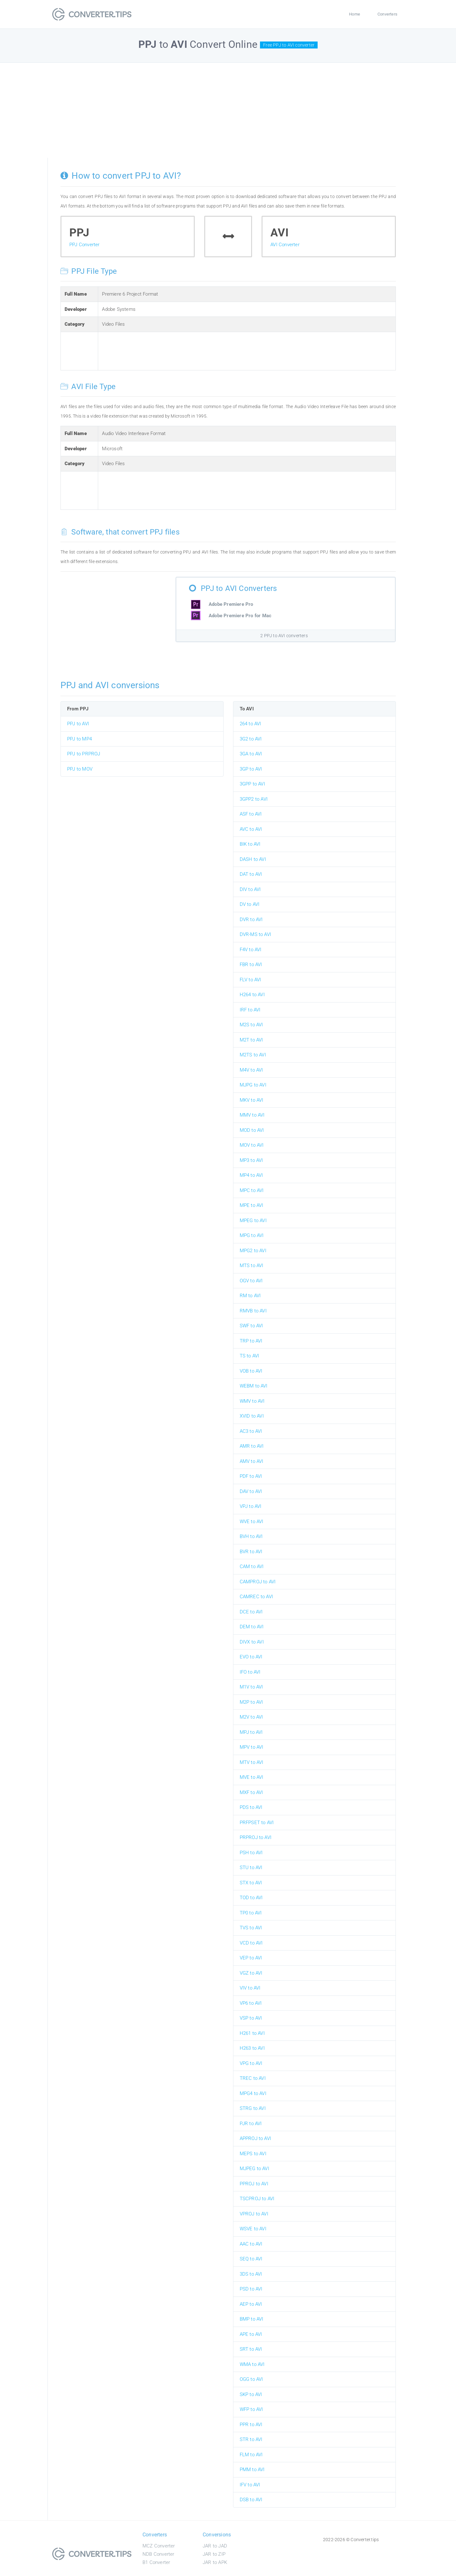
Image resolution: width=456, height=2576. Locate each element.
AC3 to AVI (251, 1431)
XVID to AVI (252, 1416)
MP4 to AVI (251, 1175)
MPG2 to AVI (253, 1250)
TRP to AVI (251, 1341)
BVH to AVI (251, 1536)
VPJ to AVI (251, 1506)
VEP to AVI (251, 1958)
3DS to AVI (251, 2274)
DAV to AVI (251, 1491)
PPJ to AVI (78, 724)
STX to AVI (251, 1883)
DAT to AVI (251, 874)
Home (354, 14)
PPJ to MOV (79, 769)
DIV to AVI (250, 889)
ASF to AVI (251, 814)
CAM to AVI (252, 1566)
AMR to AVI (252, 1446)
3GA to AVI (251, 754)
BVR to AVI (251, 1551)
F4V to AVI (251, 949)
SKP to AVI (251, 2394)
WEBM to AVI (254, 1386)
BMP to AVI (251, 2319)
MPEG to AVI (253, 1220)
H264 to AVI (252, 994)
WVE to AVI (251, 1521)
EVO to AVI (251, 1657)
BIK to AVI (250, 844)
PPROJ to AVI (254, 2184)
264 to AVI (250, 724)
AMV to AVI (251, 1461)
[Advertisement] (228, 110)
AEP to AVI (251, 2304)
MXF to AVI (251, 1792)
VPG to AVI (251, 2063)
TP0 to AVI (251, 1913)
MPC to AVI (252, 1190)
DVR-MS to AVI (255, 934)
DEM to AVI (252, 1627)
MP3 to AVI (251, 1160)
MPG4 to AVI (253, 2093)
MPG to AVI (252, 1235)
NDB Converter (158, 2554)
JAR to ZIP (214, 2554)
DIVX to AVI (252, 1642)
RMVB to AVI (253, 1311)
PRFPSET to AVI (257, 1822)
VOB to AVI (251, 1371)
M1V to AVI (251, 1687)
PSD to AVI (251, 2289)
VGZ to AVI (251, 1973)
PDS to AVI (251, 1807)
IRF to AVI (250, 1010)
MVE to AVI (251, 1777)
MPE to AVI (251, 1205)
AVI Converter (285, 244)
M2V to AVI (251, 1717)
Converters (387, 14)
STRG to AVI (253, 2108)
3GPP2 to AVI (254, 799)
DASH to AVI (253, 859)
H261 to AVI (252, 2033)
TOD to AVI (251, 1897)
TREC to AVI (253, 2078)
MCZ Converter (158, 2546)
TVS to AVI (251, 1928)
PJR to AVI (251, 2123)
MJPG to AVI (253, 1085)
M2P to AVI (251, 1702)
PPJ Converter (84, 244)
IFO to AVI (250, 1672)
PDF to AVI (251, 1476)
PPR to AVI (251, 2424)
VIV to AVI (250, 1988)
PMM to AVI (252, 2469)
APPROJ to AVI (255, 2138)
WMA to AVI (252, 2364)
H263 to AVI (252, 2048)
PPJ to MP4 (79, 739)
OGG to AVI (251, 2379)
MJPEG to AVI (254, 2168)
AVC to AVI (251, 829)
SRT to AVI (251, 2349)
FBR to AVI (251, 964)
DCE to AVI (251, 1612)
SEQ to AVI (251, 2259)
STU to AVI (251, 1867)
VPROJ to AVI (254, 2214)
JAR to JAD (215, 2546)
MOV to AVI (252, 1145)
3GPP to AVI (252, 784)
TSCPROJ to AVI (257, 2198)
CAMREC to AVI (256, 1596)
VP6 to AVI (251, 2003)
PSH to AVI (251, 1852)
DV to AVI (250, 904)
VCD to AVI (251, 1943)
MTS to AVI (251, 1265)
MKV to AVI (251, 1100)
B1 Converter (156, 2562)
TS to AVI (249, 1356)
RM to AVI (250, 1295)
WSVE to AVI (253, 2229)
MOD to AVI (252, 1130)
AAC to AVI (251, 2244)
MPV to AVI (251, 1747)
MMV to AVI (252, 1115)
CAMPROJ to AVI (258, 1582)
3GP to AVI (251, 769)
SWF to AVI (251, 1326)
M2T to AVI (251, 1040)
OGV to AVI (251, 1281)
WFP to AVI (251, 2409)
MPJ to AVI (251, 1732)
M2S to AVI (251, 1025)
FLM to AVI (251, 2454)
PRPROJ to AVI (256, 1837)
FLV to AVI (250, 980)
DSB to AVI (251, 2499)
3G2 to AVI (251, 739)
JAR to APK (215, 2562)
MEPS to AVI (253, 2153)
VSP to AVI (251, 2018)
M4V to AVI (251, 1070)
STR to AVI (251, 2439)
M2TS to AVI (253, 1055)
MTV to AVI (251, 1762)
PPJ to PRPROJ (83, 754)
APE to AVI (251, 2334)
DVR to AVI (251, 919)
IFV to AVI (250, 2485)
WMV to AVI (252, 1401)
